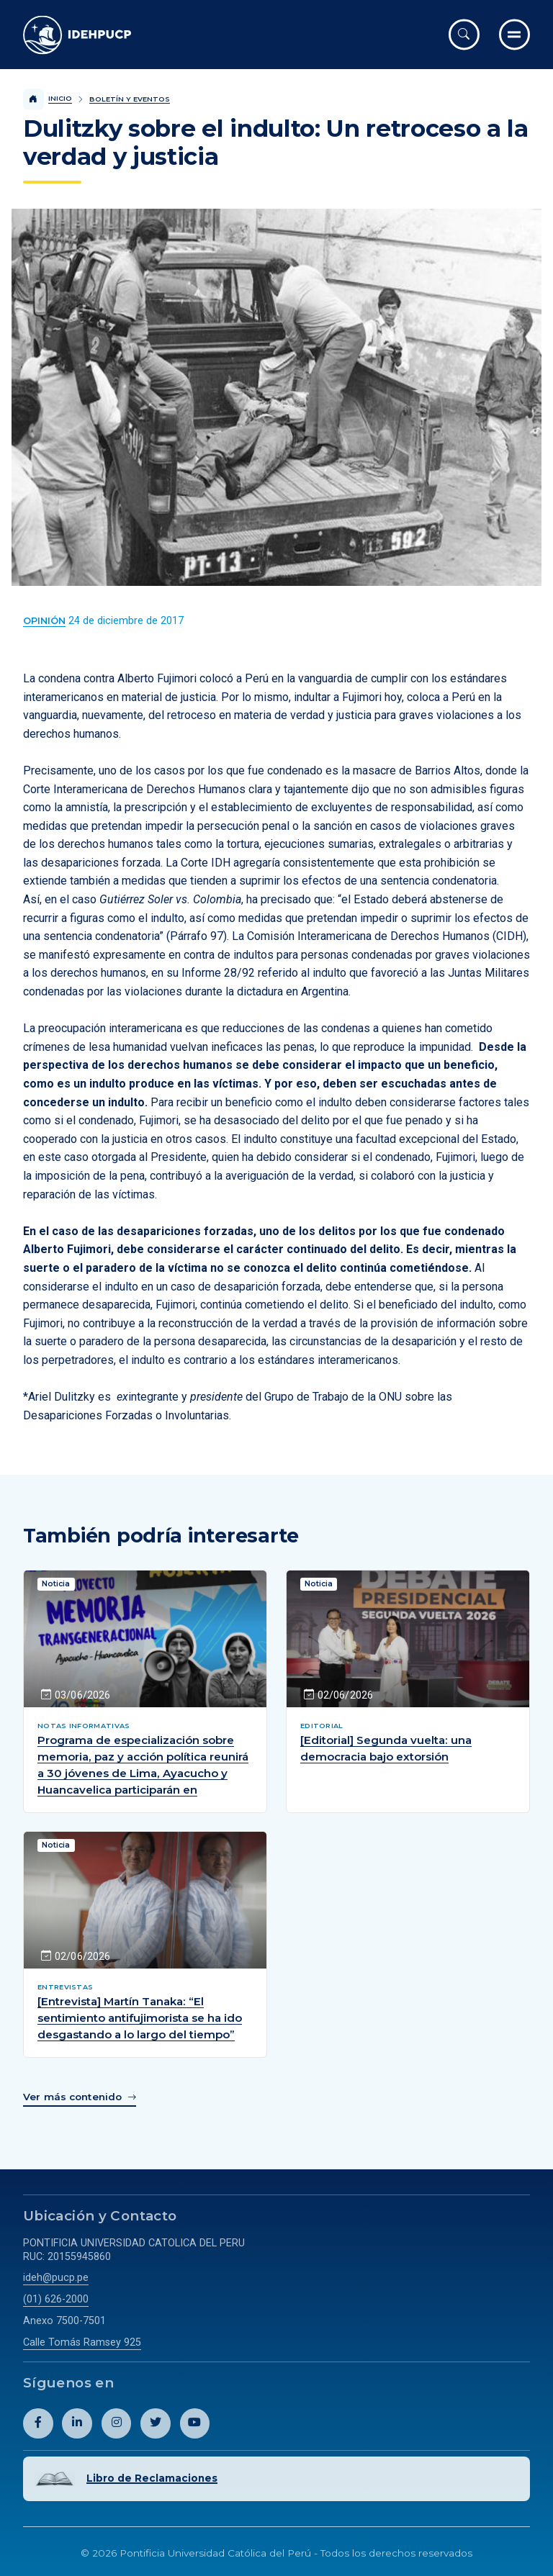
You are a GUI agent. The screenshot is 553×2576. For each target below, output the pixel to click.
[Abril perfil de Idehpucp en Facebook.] (38, 2425)
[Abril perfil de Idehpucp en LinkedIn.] (77, 2425)
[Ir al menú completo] (514, 34)
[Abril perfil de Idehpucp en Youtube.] (195, 2425)
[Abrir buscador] (464, 34)
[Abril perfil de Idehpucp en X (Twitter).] (155, 2425)
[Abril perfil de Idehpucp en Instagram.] (117, 2425)
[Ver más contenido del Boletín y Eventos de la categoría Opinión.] (44, 621)
